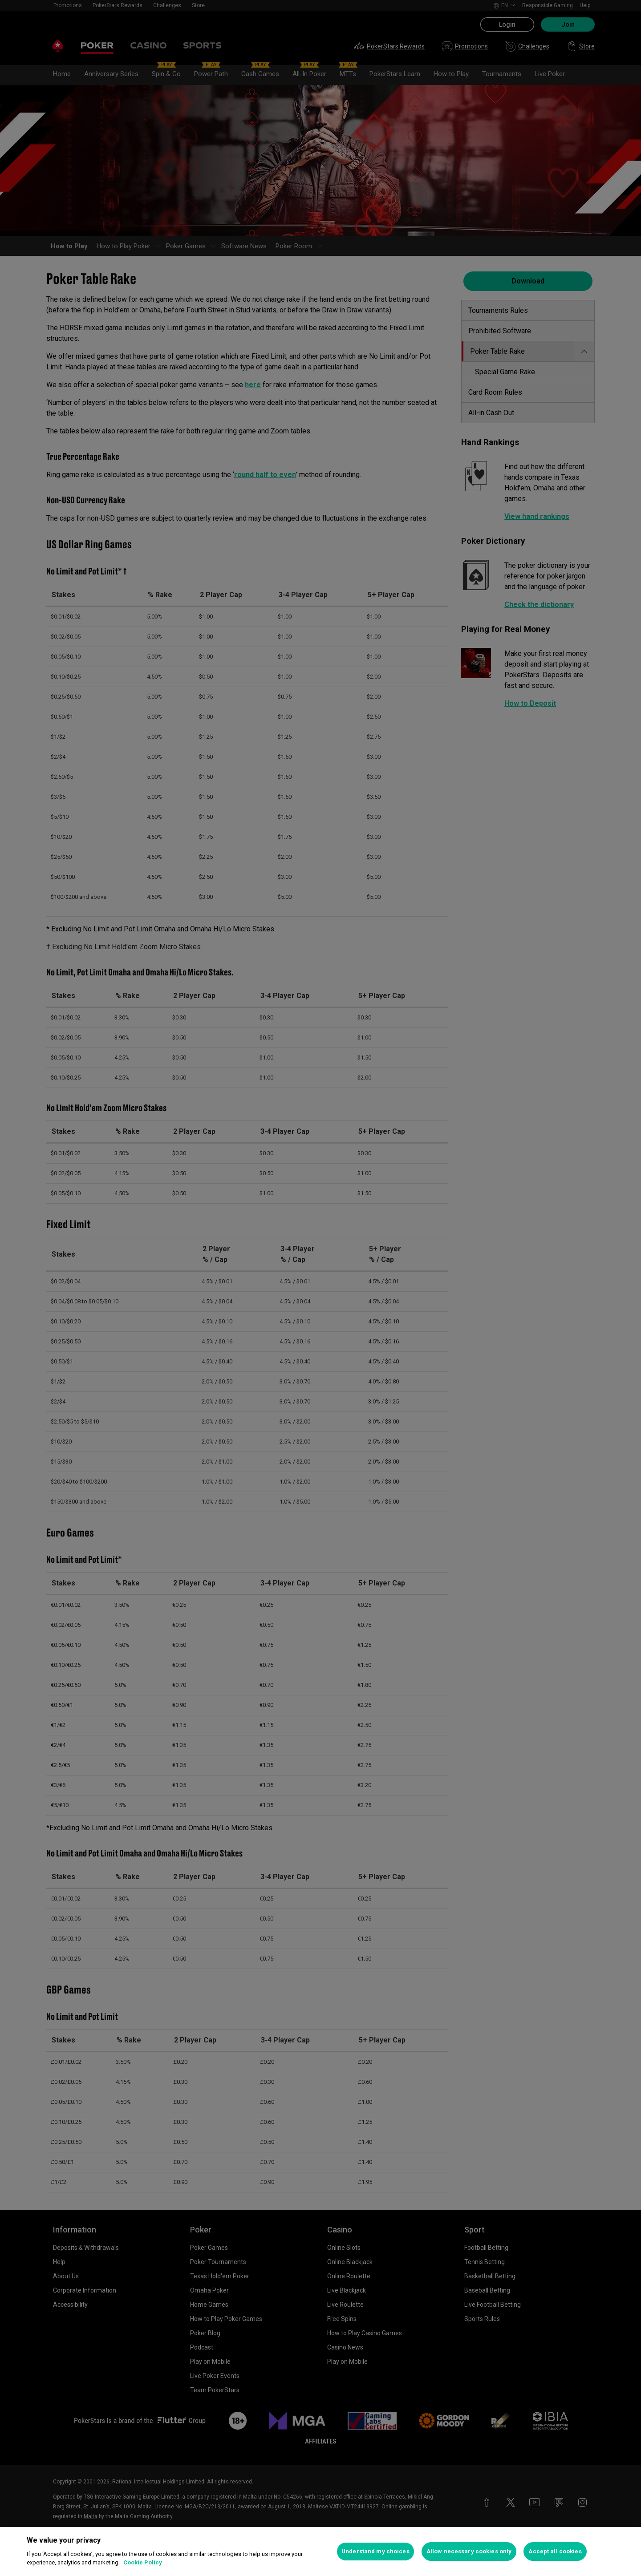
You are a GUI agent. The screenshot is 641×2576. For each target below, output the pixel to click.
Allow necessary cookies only (469, 2551)
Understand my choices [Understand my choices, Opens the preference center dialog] (375, 2551)
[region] (320, 2551)
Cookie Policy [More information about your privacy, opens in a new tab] (142, 2562)
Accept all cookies (554, 2551)
